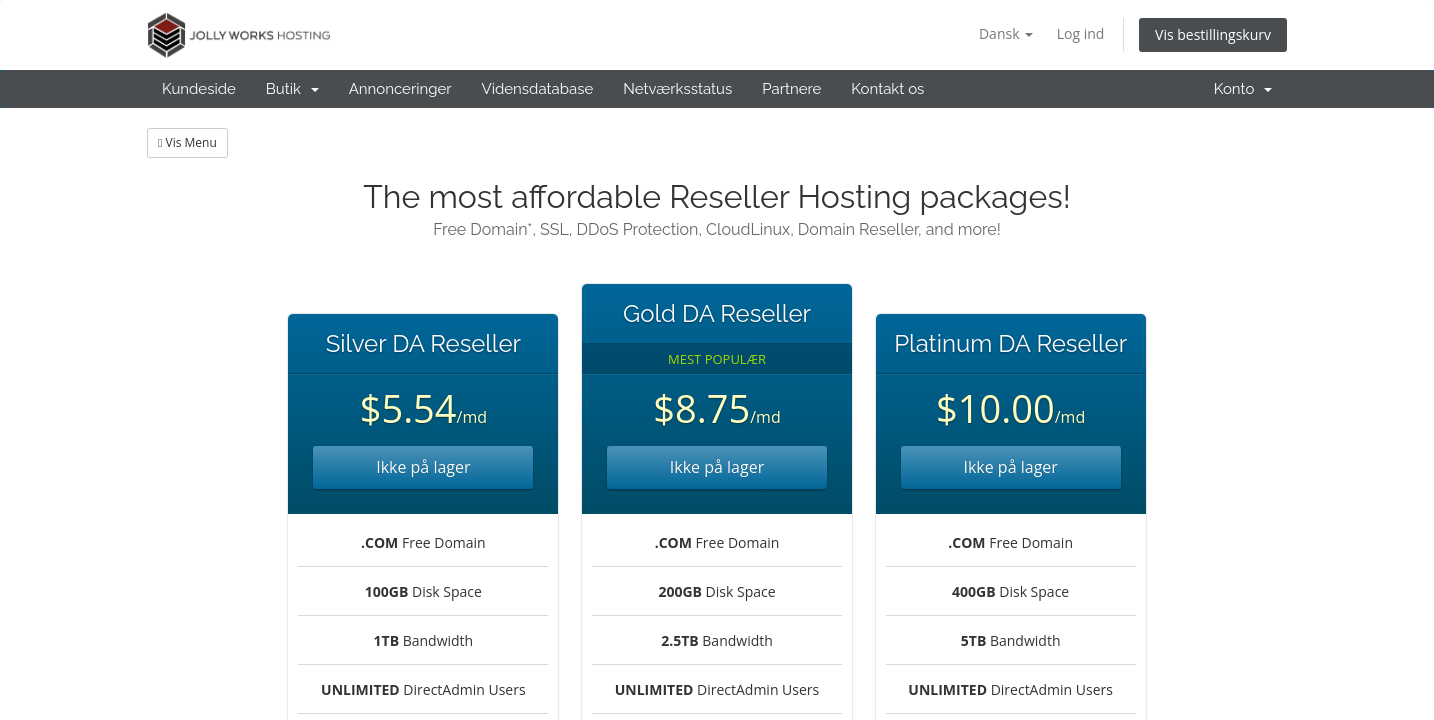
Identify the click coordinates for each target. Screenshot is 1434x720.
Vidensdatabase (538, 89)
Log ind (1081, 33)
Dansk (1006, 33)
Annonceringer (400, 89)
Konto (1243, 89)
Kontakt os (887, 89)
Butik (292, 89)
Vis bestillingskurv (1213, 34)
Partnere (791, 89)
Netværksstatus (677, 89)
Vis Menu (187, 142)
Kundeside (199, 89)
